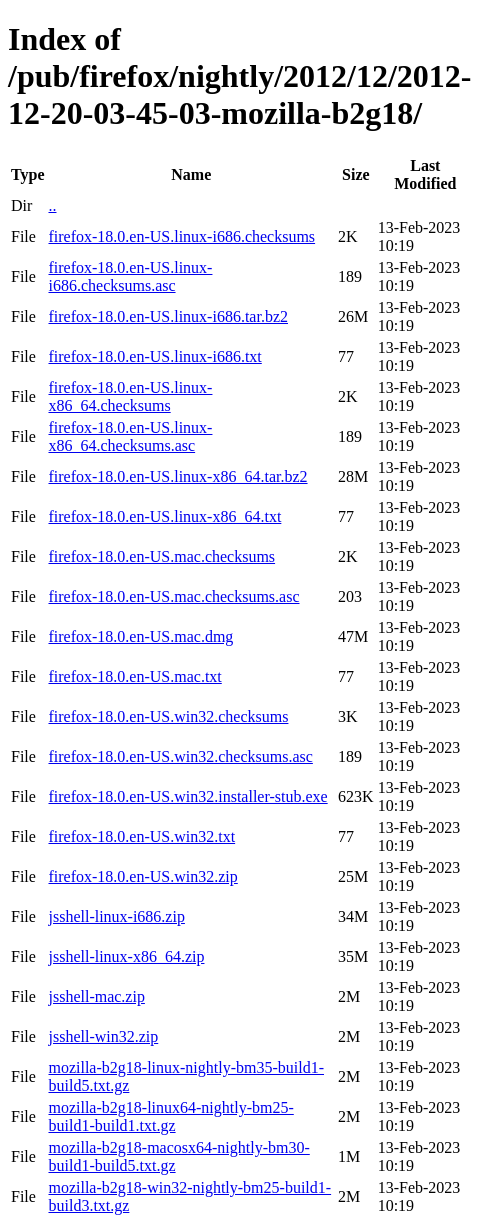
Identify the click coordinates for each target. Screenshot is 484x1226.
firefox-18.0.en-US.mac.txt (134, 676)
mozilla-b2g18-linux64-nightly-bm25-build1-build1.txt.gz (170, 1116)
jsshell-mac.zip (96, 996)
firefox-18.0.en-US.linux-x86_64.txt (164, 516)
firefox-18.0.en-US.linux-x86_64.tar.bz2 (177, 476)
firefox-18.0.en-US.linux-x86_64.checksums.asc (130, 436)
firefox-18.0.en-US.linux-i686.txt (154, 356)
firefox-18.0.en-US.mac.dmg (140, 636)
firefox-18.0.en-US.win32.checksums (168, 716)
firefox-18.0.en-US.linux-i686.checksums (181, 236)
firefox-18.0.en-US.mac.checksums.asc (173, 596)
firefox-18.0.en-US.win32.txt (141, 836)
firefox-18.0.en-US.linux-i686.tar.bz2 (168, 316)
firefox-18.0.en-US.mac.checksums (161, 556)
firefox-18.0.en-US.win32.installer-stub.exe (187, 796)
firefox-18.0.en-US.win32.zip (142, 876)
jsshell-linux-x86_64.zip (126, 956)
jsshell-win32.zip (103, 1036)
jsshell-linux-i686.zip (116, 916)
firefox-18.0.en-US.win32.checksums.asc (180, 756)
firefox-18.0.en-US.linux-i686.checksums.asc (130, 276)
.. (52, 205)
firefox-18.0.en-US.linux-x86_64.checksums (130, 396)
